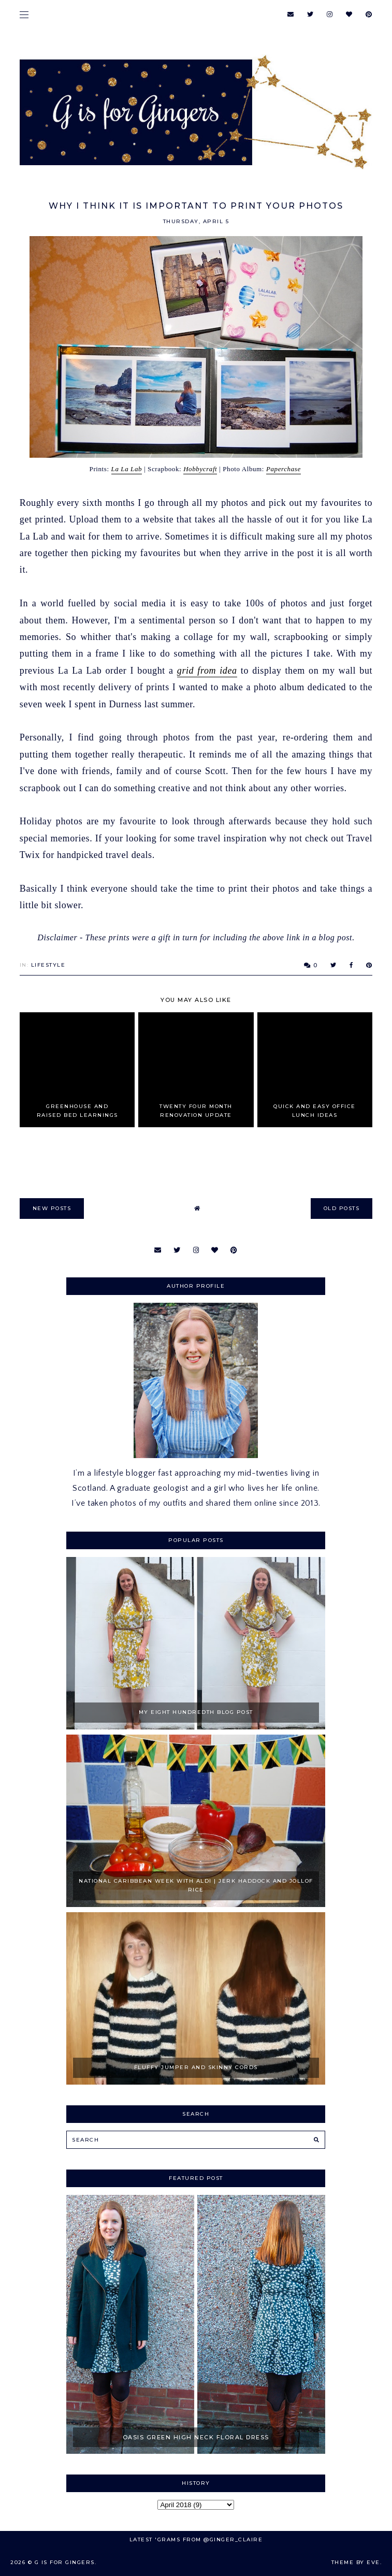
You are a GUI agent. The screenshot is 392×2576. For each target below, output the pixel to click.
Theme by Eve (355, 2562)
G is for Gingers (65, 2562)
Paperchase (283, 469)
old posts (342, 1208)
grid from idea (207, 670)
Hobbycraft (200, 469)
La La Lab (126, 469)
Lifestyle (48, 965)
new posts (52, 1208)
